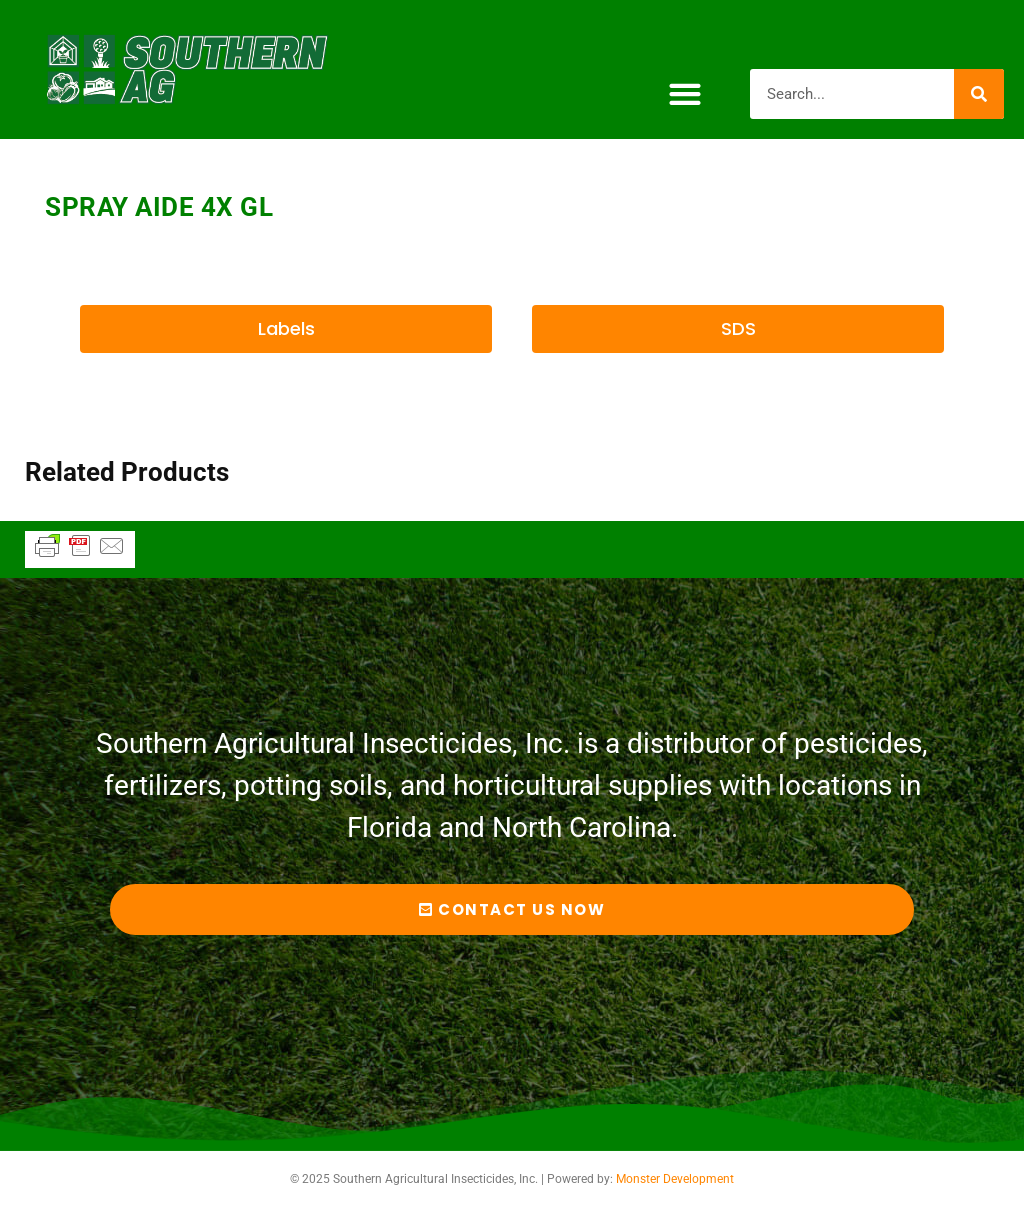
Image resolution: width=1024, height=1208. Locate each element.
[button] (684, 93)
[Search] (979, 94)
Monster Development (675, 1179)
